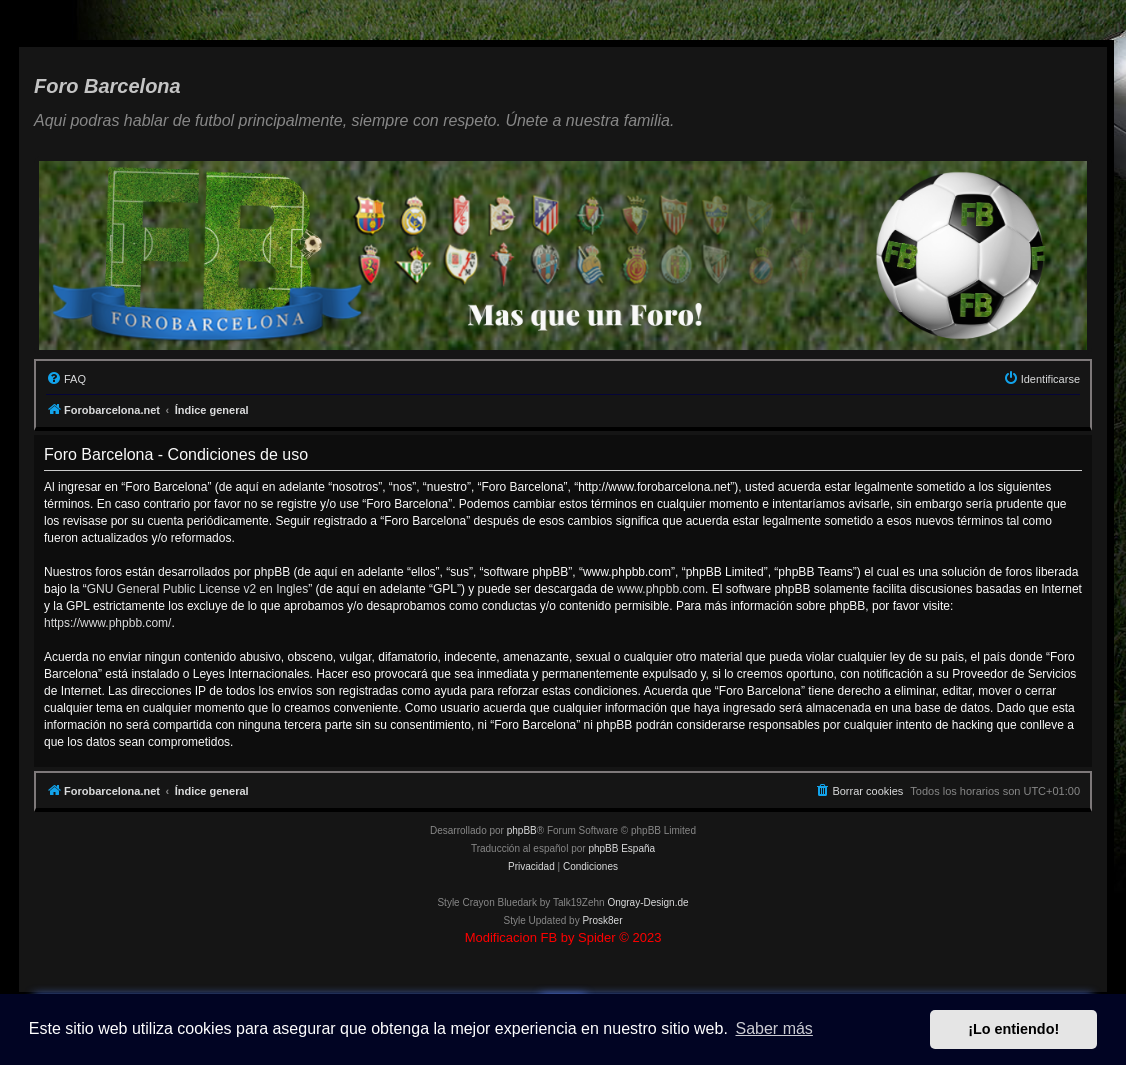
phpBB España (621, 848)
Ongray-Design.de (647, 902)
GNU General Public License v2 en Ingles (197, 589)
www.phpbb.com (661, 589)
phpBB (522, 830)
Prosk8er (602, 920)
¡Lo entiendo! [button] (1013, 1029)
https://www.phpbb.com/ (107, 623)
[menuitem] (66, 379)
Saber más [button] (774, 1028)
